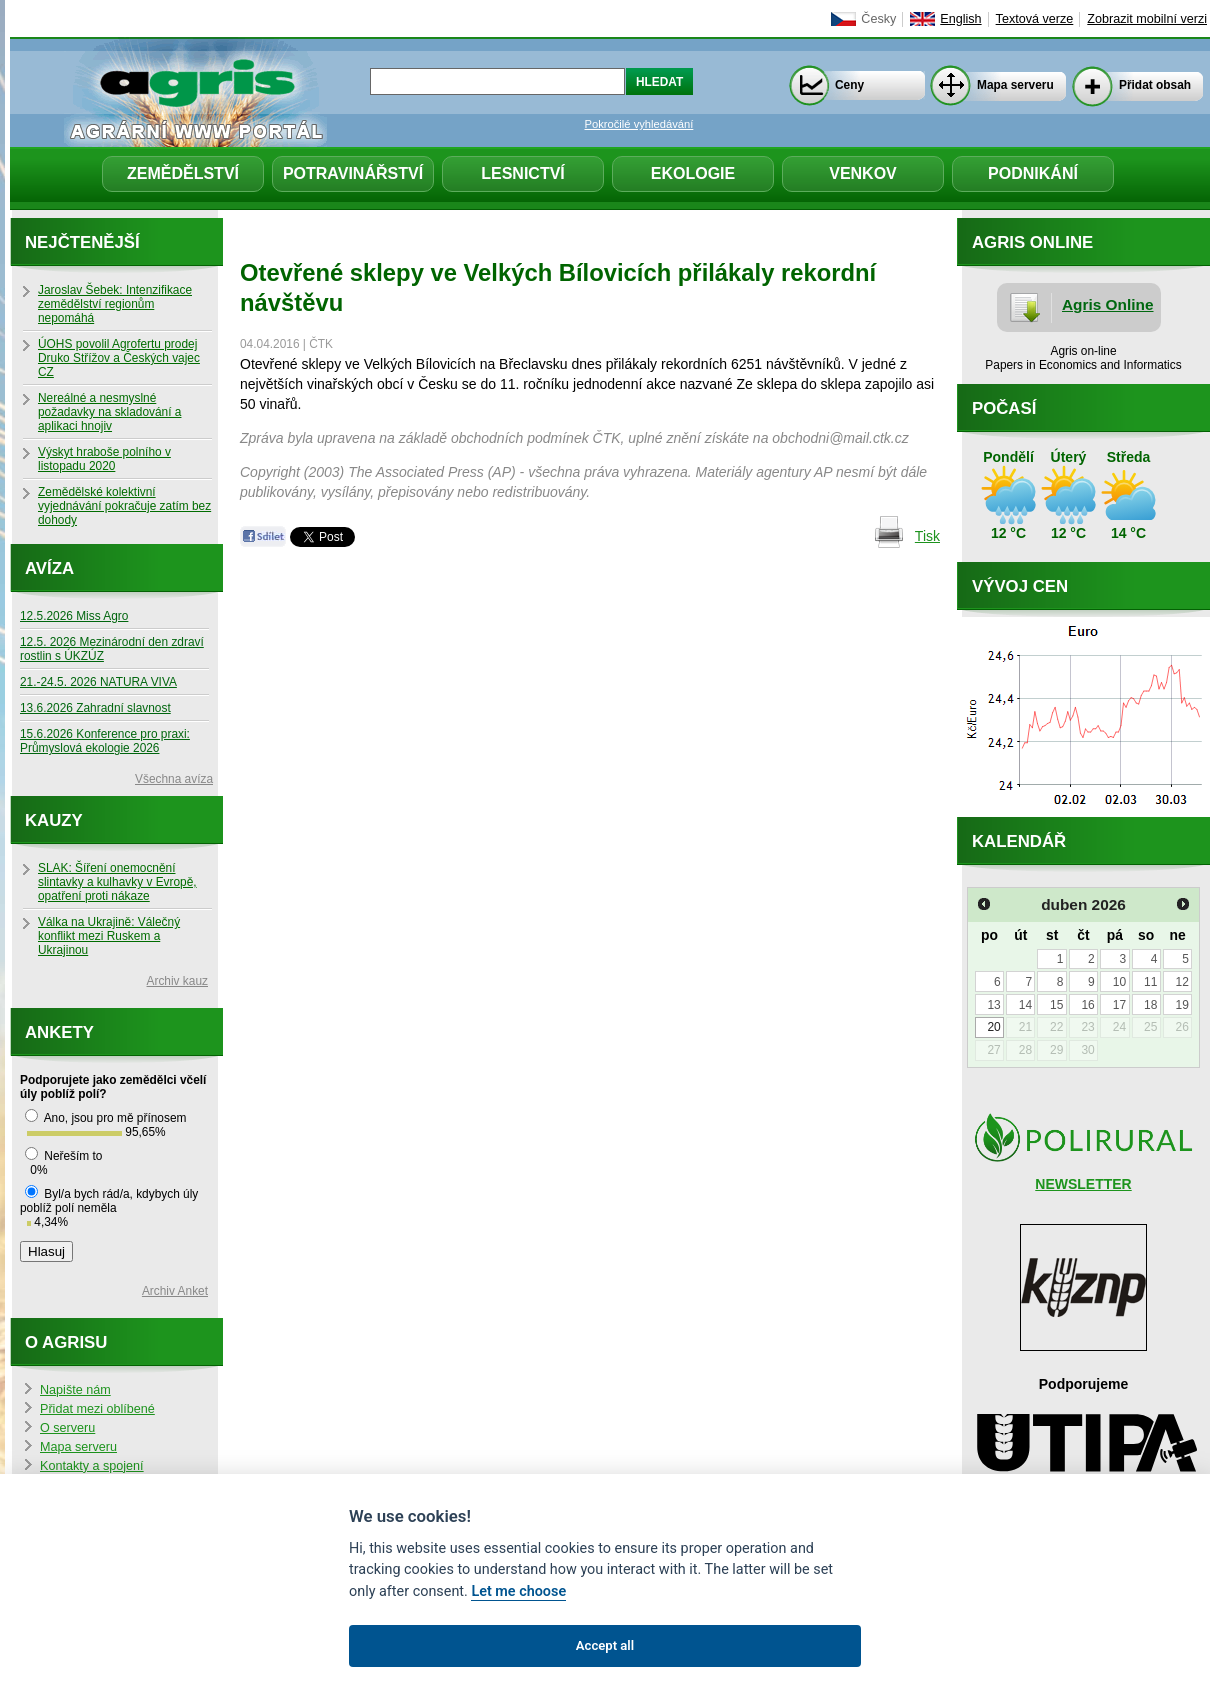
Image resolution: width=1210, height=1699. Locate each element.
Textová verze (1035, 19)
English (960, 19)
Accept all (605, 1645)
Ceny (849, 85)
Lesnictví (523, 173)
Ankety (59, 1032)
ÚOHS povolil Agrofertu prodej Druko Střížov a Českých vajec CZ (119, 358)
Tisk (927, 536)
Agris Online (1108, 304)
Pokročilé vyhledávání (639, 124)
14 (1025, 1005)
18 (1150, 1005)
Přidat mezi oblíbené (97, 1409)
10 (1119, 982)
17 (1119, 1005)
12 (1181, 982)
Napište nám (75, 1390)
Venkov (863, 173)
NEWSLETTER (1083, 1184)
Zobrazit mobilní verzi (1147, 19)
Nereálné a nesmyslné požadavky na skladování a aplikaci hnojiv (109, 412)
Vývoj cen (1020, 586)
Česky (878, 19)
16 (1087, 1005)
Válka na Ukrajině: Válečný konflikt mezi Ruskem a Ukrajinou (109, 936)
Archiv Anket (175, 1291)
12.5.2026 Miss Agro (74, 616)
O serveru (67, 1428)
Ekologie (693, 173)
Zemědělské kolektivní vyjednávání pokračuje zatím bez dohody (124, 506)
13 (993, 1005)
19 (1181, 1005)
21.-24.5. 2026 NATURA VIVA (98, 682)
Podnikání (1033, 173)
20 (993, 1027)
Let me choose (518, 1591)
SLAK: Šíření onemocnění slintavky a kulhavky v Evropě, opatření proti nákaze (117, 882)
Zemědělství (183, 173)
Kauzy (54, 820)
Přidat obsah (1155, 85)
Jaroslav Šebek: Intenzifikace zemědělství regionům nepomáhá (115, 304)
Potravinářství (353, 173)
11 (1150, 982)
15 (1056, 1005)
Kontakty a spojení (92, 1466)
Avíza (49, 568)
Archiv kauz (177, 981)
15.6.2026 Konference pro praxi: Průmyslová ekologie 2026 (105, 741)
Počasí (1004, 408)
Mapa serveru (1015, 85)
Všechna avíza (174, 779)
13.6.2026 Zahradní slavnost (95, 708)
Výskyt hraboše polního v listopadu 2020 (104, 459)
